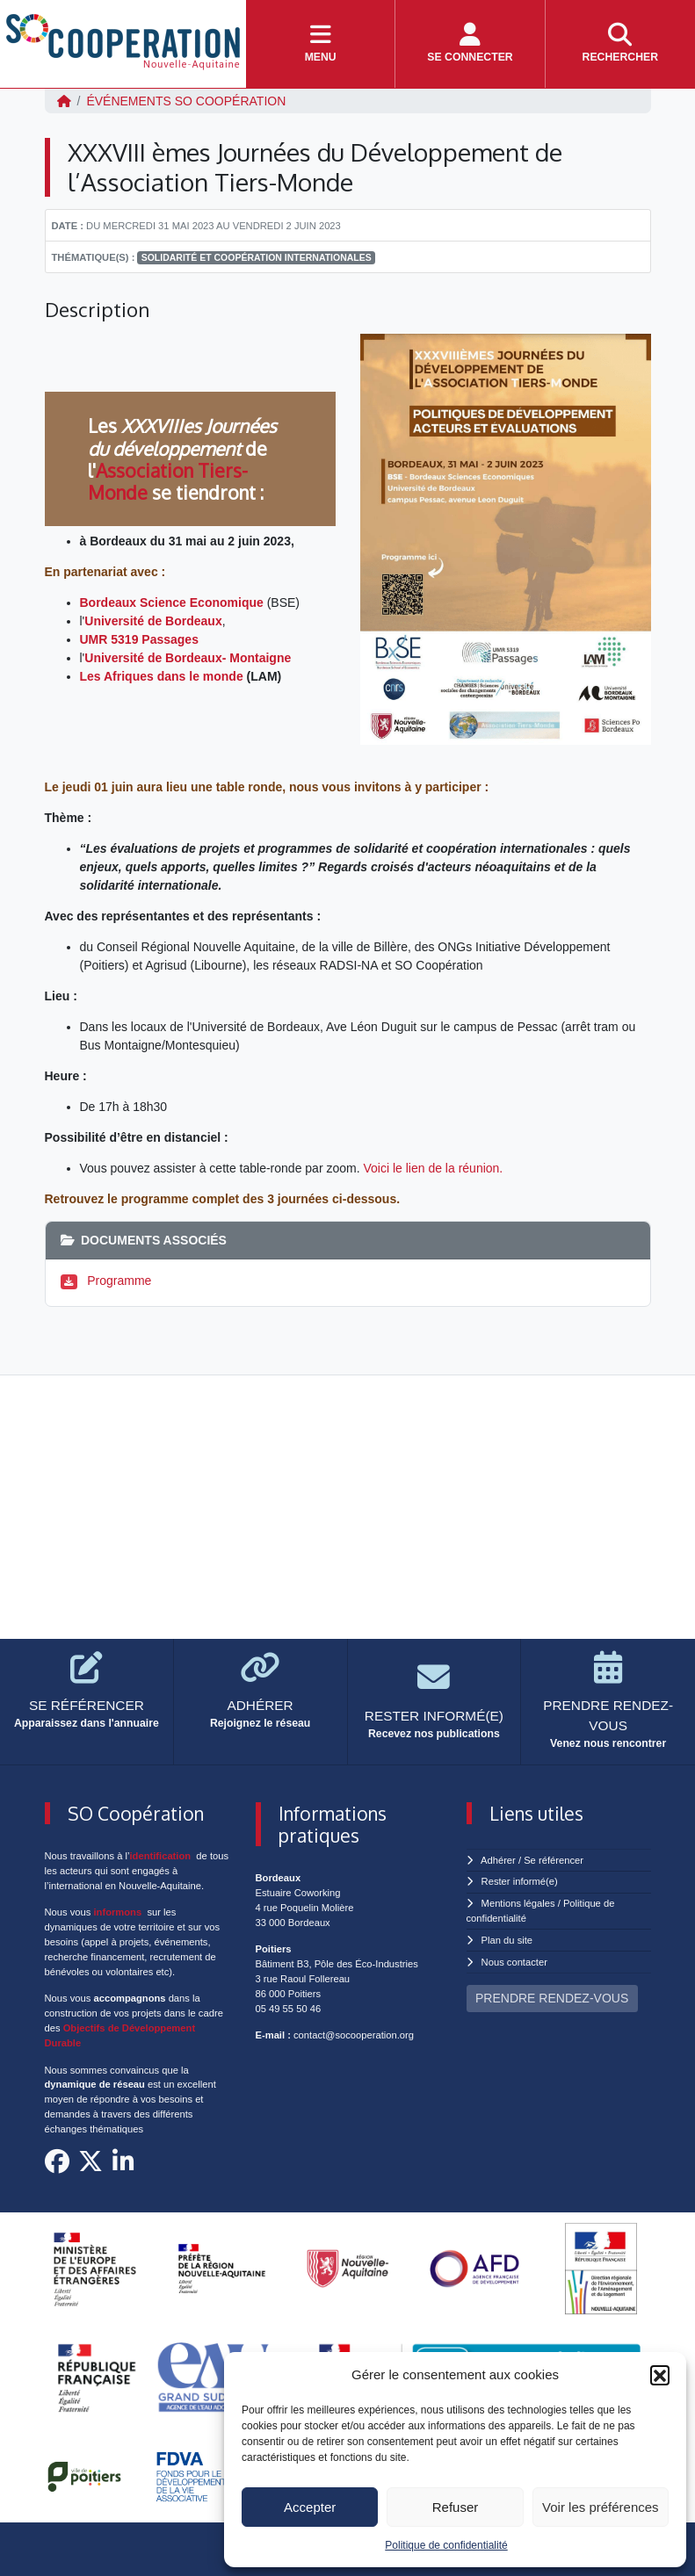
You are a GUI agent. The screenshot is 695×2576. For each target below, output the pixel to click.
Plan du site (506, 1940)
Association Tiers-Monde (168, 481)
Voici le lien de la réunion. (433, 1168)
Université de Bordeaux (152, 621)
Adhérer (498, 1860)
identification (161, 1856)
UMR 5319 (109, 639)
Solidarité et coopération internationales (256, 257)
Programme (119, 1281)
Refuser (455, 2507)
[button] (660, 2375)
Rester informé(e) (519, 1881)
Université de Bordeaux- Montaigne (187, 658)
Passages (170, 639)
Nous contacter (514, 1962)
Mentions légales (518, 1903)
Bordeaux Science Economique (172, 602)
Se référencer (553, 1860)
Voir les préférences (600, 2507)
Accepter (310, 2507)
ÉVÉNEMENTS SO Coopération (186, 101)
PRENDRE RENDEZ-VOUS (551, 1998)
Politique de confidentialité (446, 2545)
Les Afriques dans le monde (161, 676)
